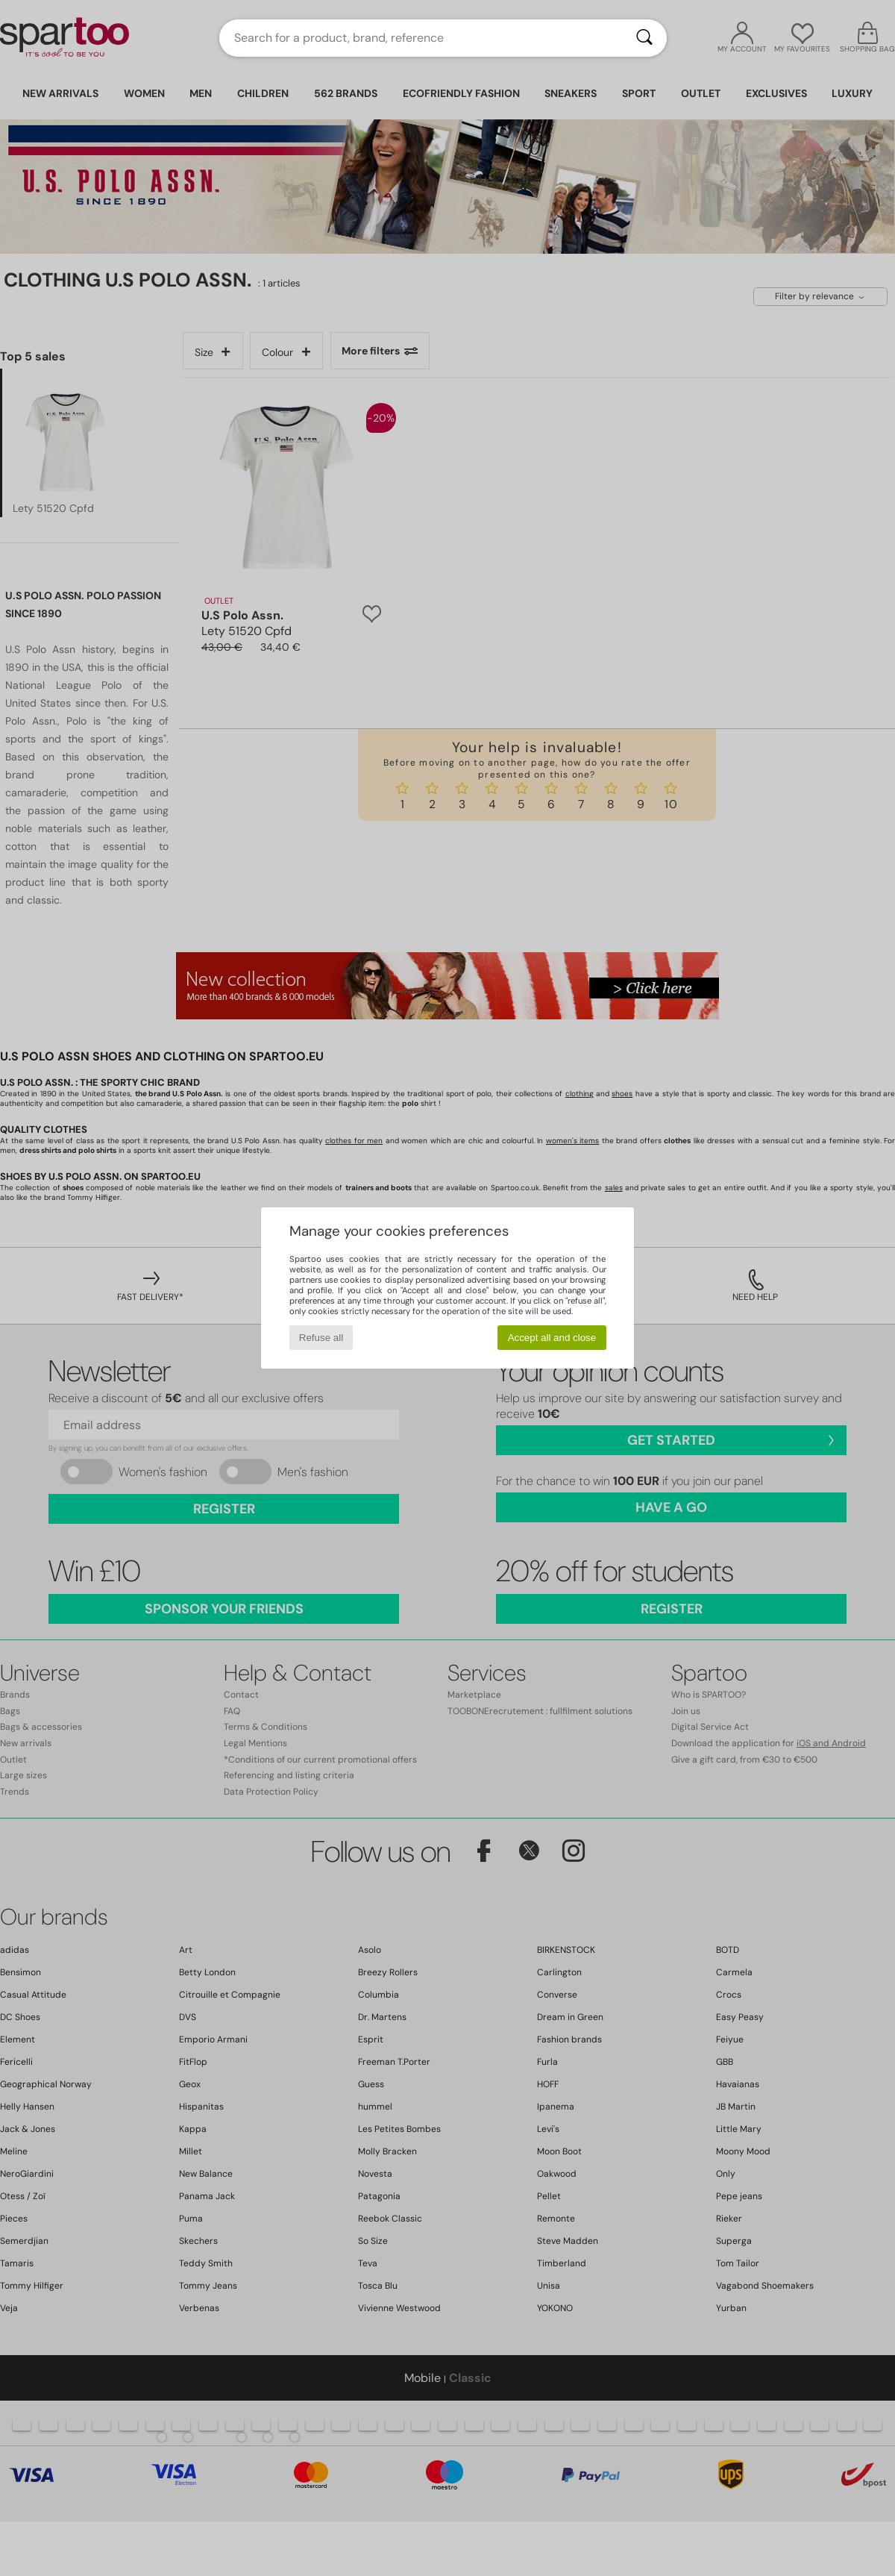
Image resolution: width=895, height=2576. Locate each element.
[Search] (644, 38)
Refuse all (321, 1337)
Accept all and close (552, 1337)
